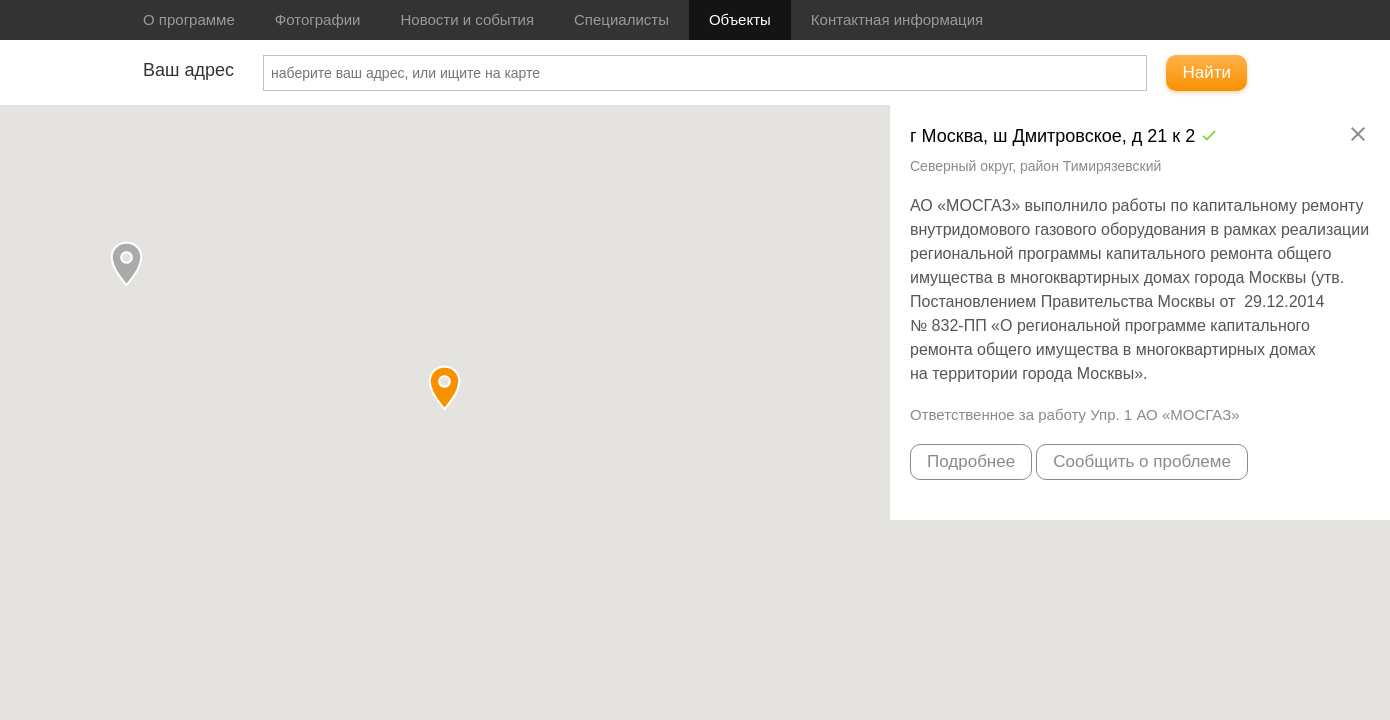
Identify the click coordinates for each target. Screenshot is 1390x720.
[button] (126, 263)
